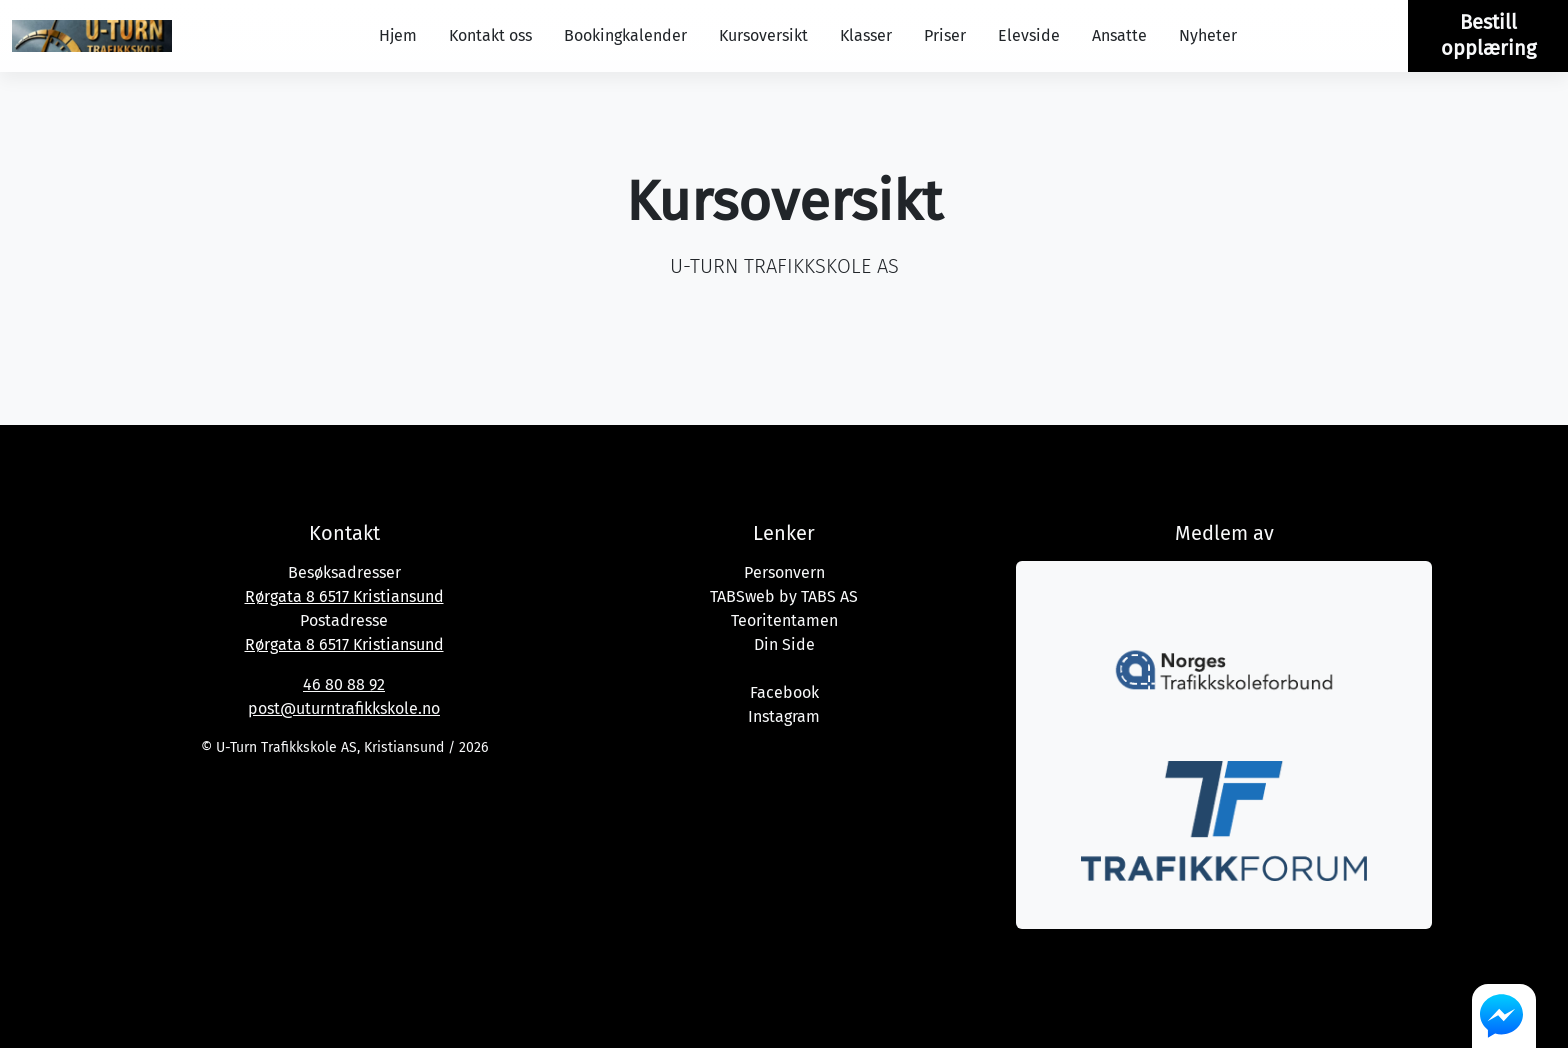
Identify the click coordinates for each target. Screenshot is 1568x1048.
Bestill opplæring (1488, 35)
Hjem (398, 35)
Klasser (866, 35)
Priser (945, 35)
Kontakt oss (490, 35)
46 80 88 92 (344, 684)
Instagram (784, 716)
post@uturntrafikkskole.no (344, 708)
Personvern (784, 572)
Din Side (784, 644)
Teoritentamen (784, 620)
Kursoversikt (763, 35)
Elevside (1029, 35)
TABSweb (742, 596)
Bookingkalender (625, 35)
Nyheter (1208, 35)
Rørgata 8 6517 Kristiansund (344, 596)
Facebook (784, 692)
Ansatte (1119, 35)
